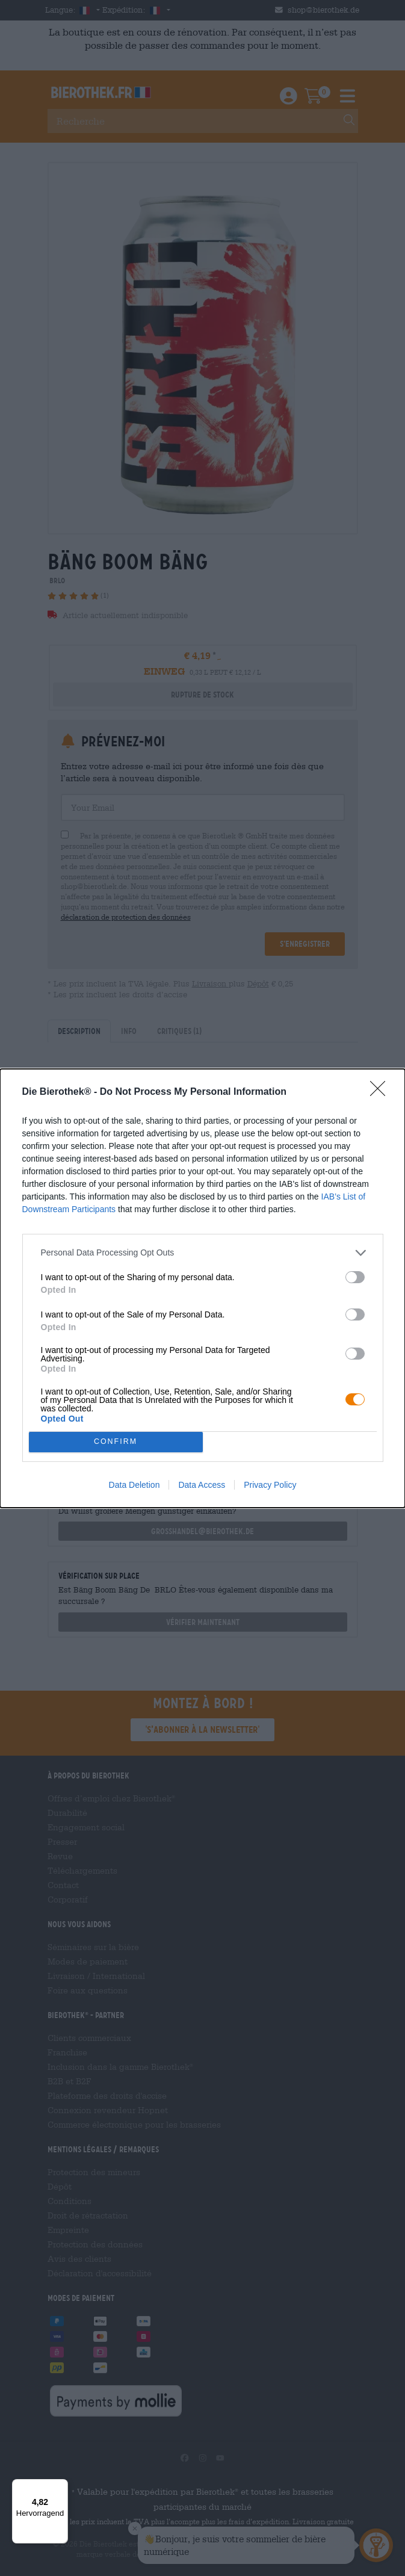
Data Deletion (134, 1485)
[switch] (355, 1277)
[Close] (381, 1092)
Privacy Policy (270, 1485)
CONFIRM (115, 1441)
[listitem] (203, 1252)
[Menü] (61, 2486)
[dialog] (202, 1288)
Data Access (201, 1485)
